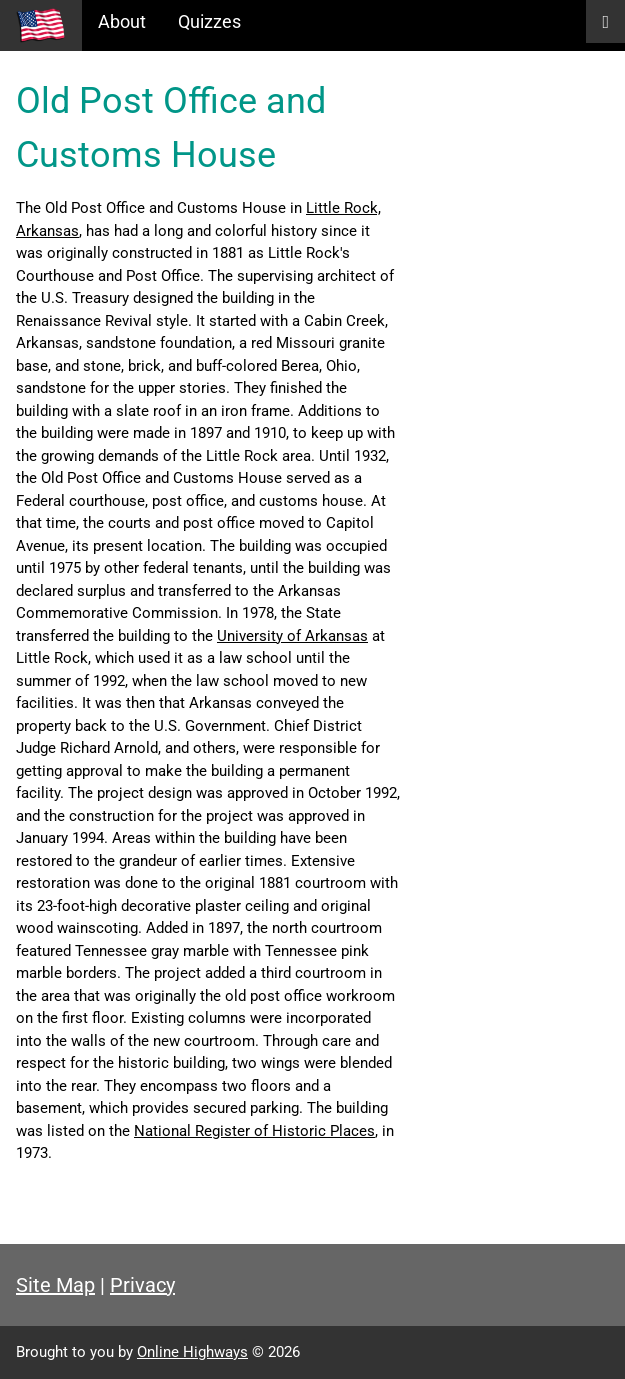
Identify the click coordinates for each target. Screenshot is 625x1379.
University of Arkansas (292, 636)
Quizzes (209, 21)
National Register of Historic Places (254, 1131)
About (122, 21)
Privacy (142, 1285)
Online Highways (192, 1352)
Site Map (55, 1285)
